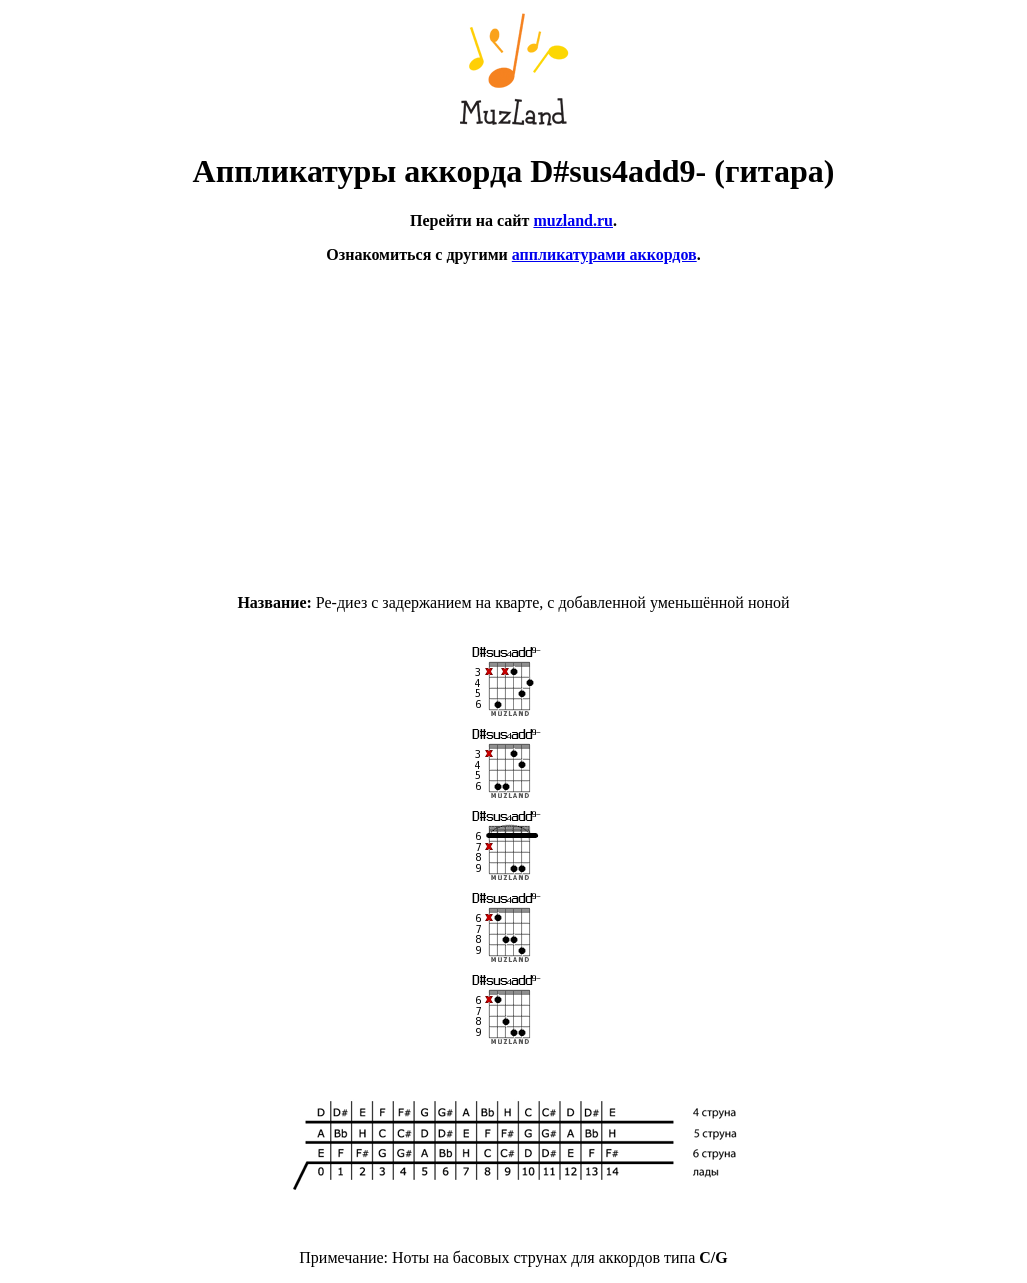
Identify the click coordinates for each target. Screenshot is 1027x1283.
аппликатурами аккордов (604, 254)
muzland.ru (573, 220)
